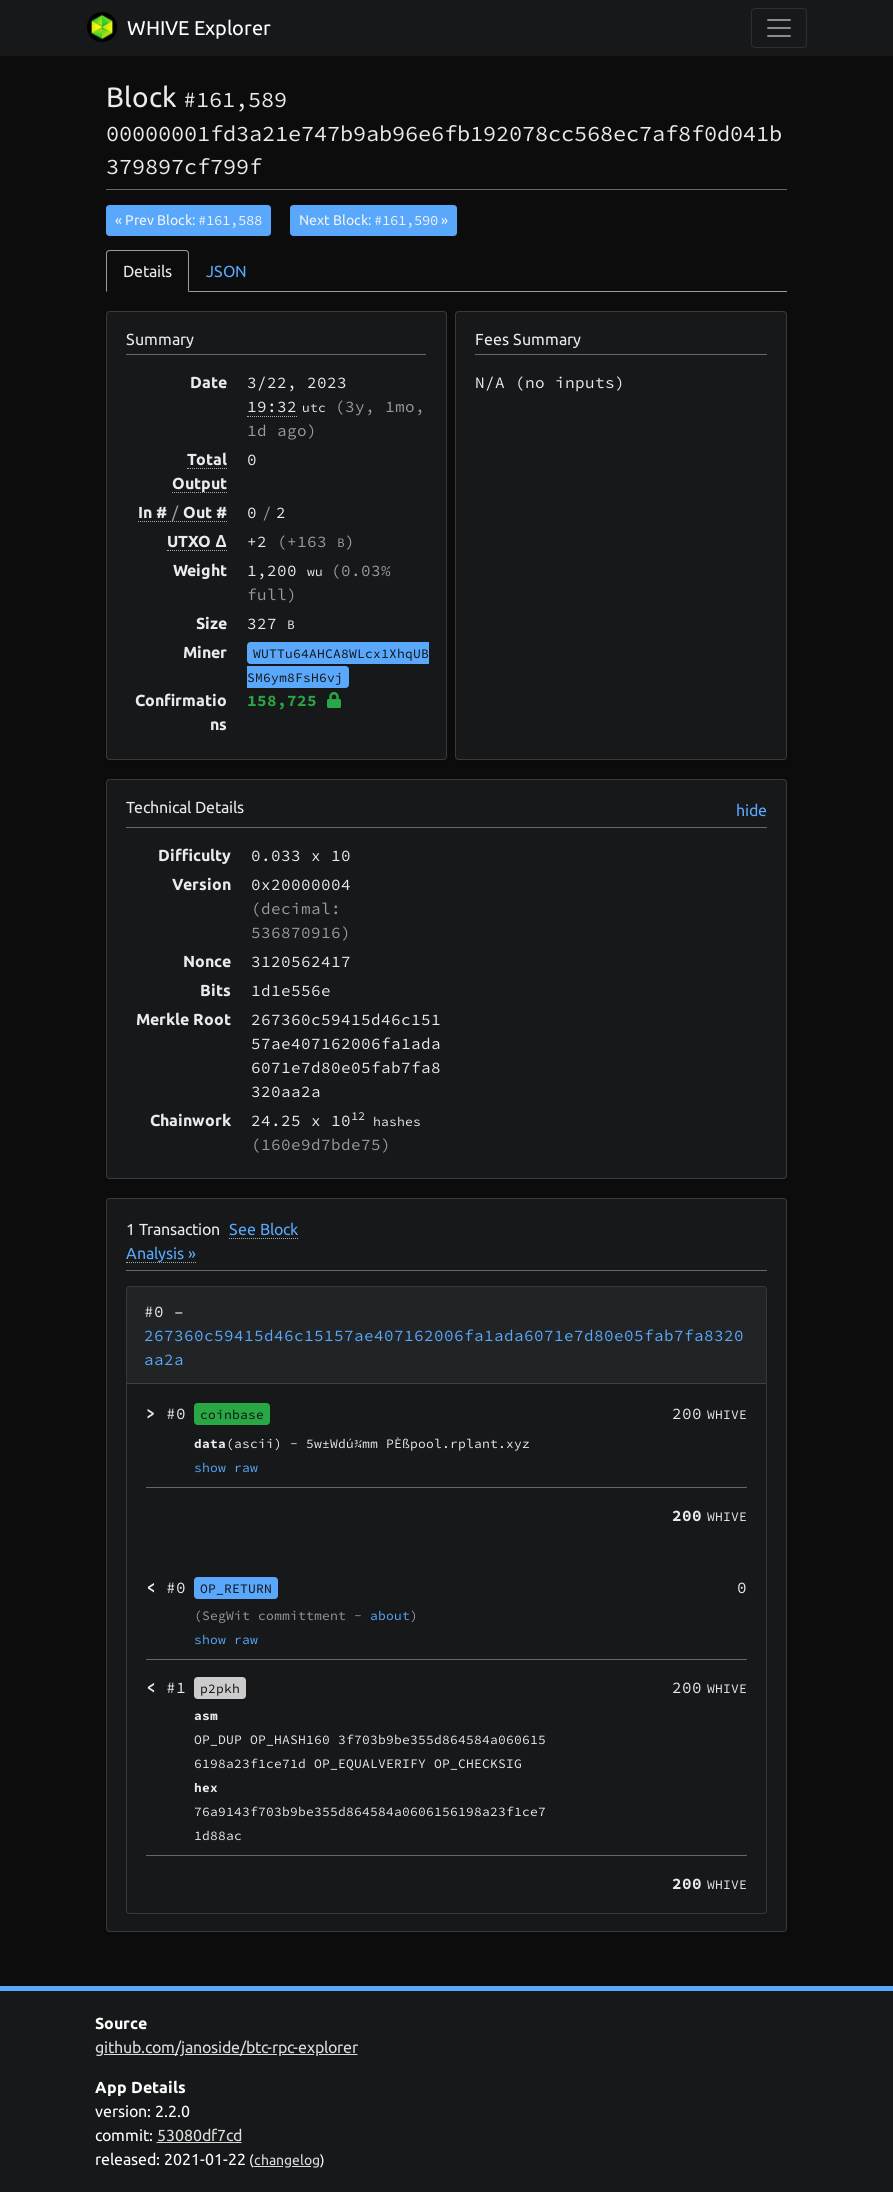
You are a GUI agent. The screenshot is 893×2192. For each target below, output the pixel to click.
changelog (287, 2160)
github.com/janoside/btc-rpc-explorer (226, 2047)
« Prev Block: (188, 220)
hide (751, 810)
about (390, 1615)
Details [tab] (147, 271)
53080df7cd (199, 2135)
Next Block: (373, 220)
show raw (226, 1467)
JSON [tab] (226, 271)
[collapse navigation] (779, 28)
